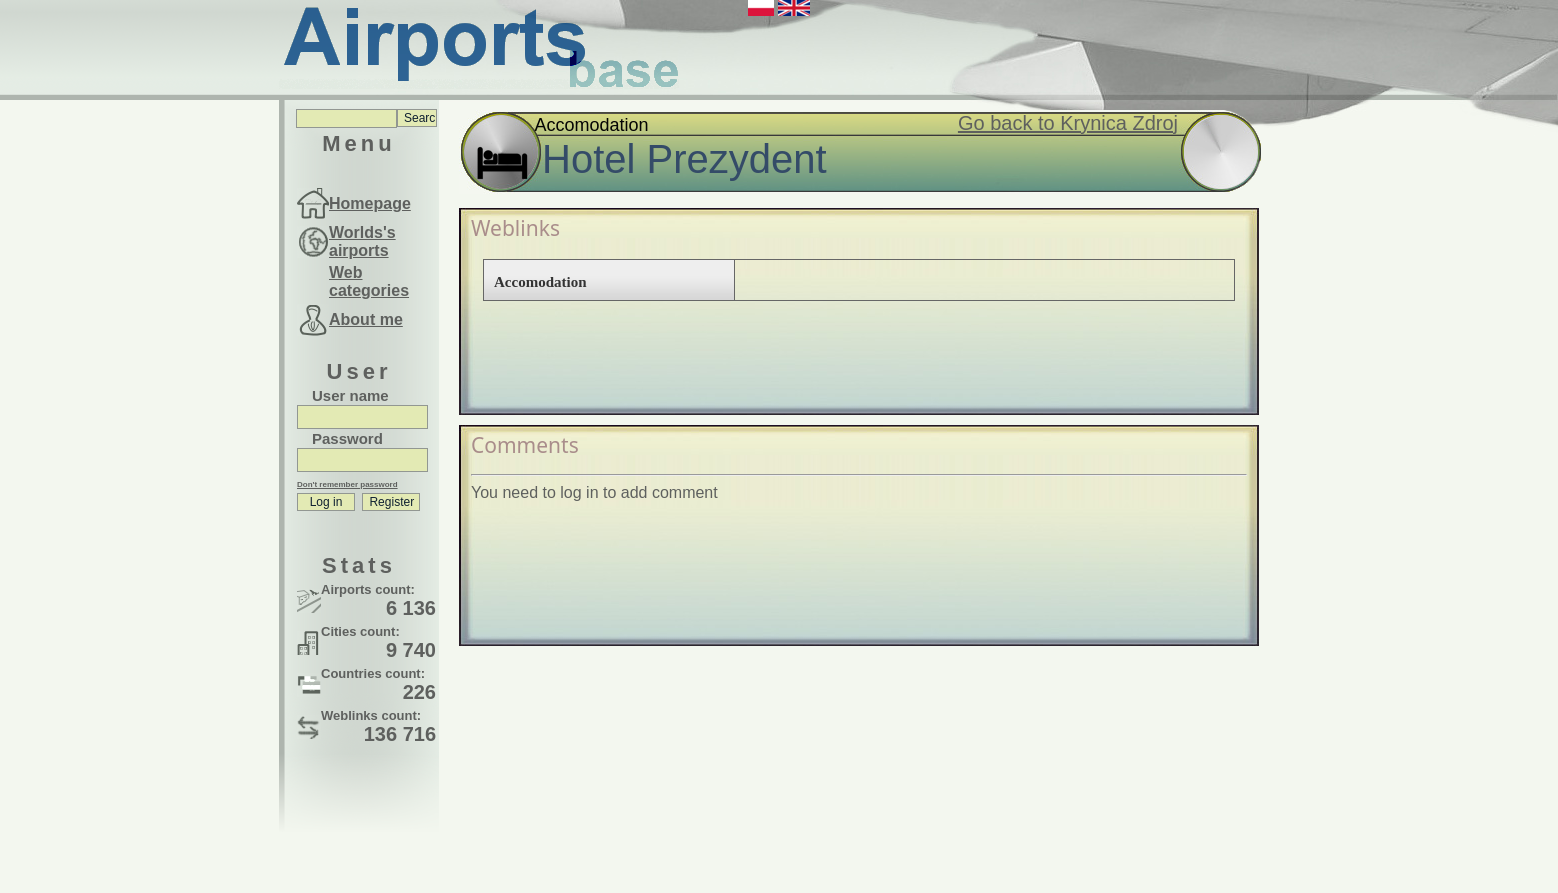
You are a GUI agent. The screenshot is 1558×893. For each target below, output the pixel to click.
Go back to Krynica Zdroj (1068, 123)
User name (350, 395)
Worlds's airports (362, 241)
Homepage (370, 203)
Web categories (369, 281)
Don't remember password (347, 484)
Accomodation (540, 282)
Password (347, 438)
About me (366, 319)
